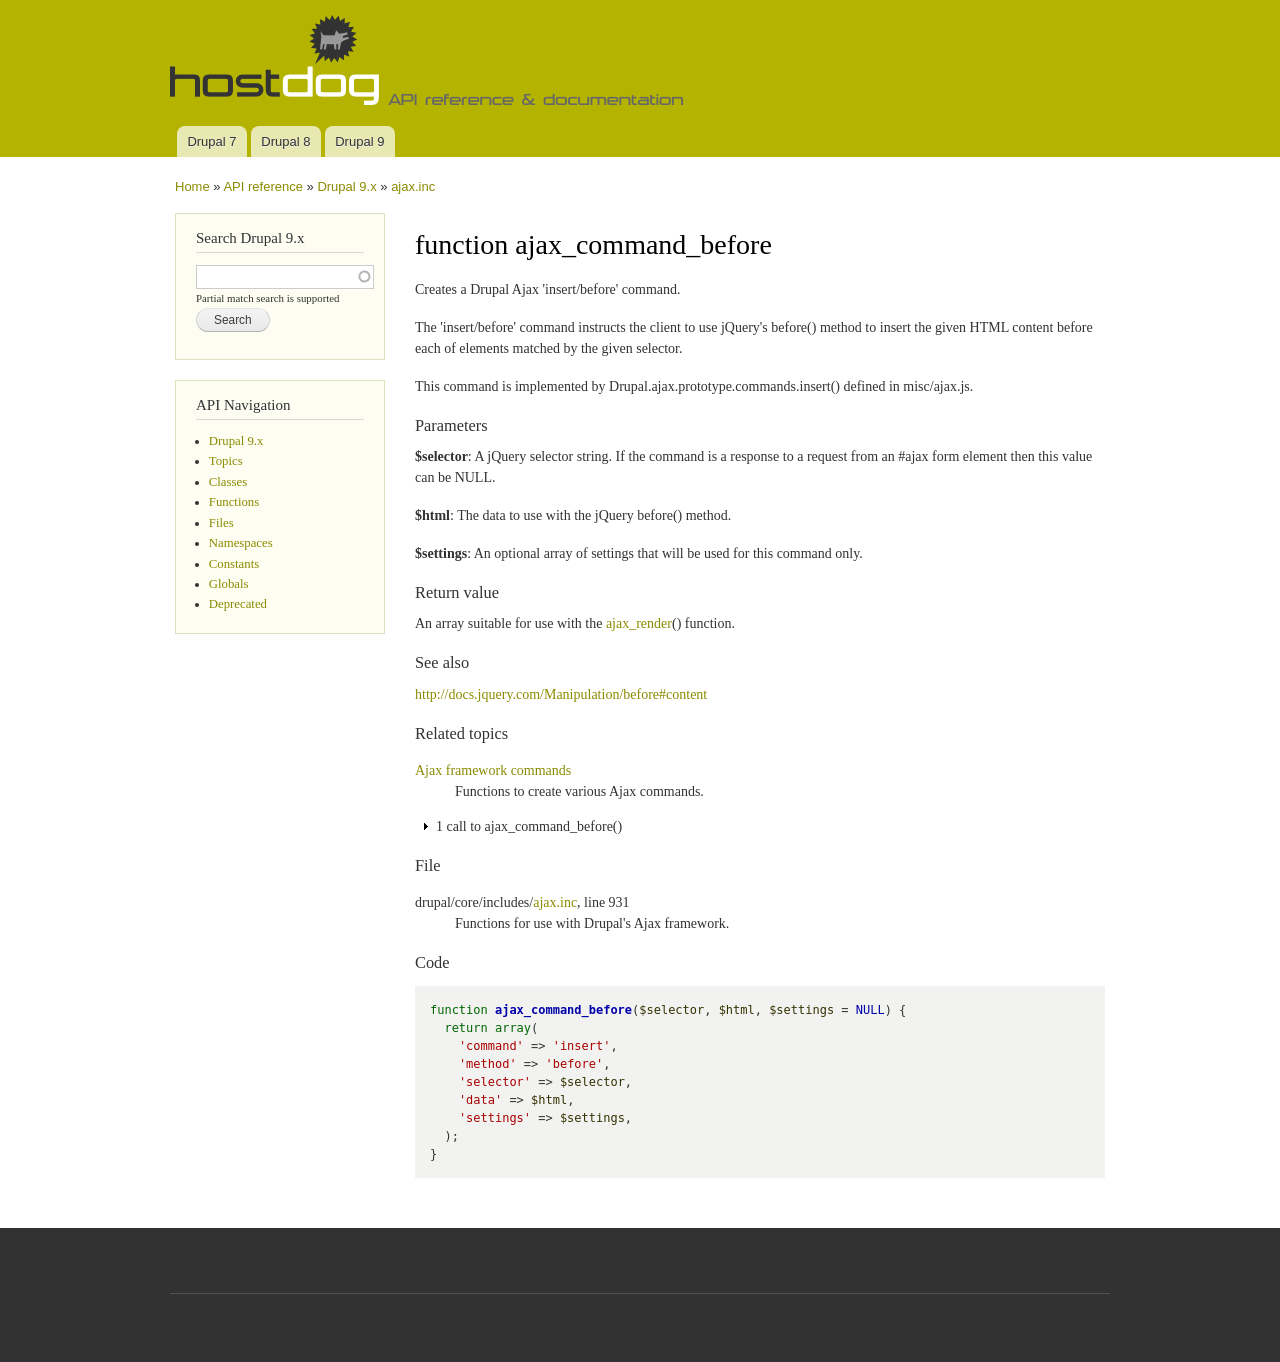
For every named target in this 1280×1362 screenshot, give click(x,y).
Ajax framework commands (493, 770)
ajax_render (639, 623)
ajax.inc (413, 186)
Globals (229, 584)
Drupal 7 (211, 141)
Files (221, 523)
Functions (234, 502)
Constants (234, 564)
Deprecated (238, 604)
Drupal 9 (359, 141)
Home (192, 186)
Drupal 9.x (346, 186)
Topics (226, 461)
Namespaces (241, 543)
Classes (228, 482)
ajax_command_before (563, 1010)
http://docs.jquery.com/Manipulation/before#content (561, 694)
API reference (263, 186)
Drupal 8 (285, 141)
